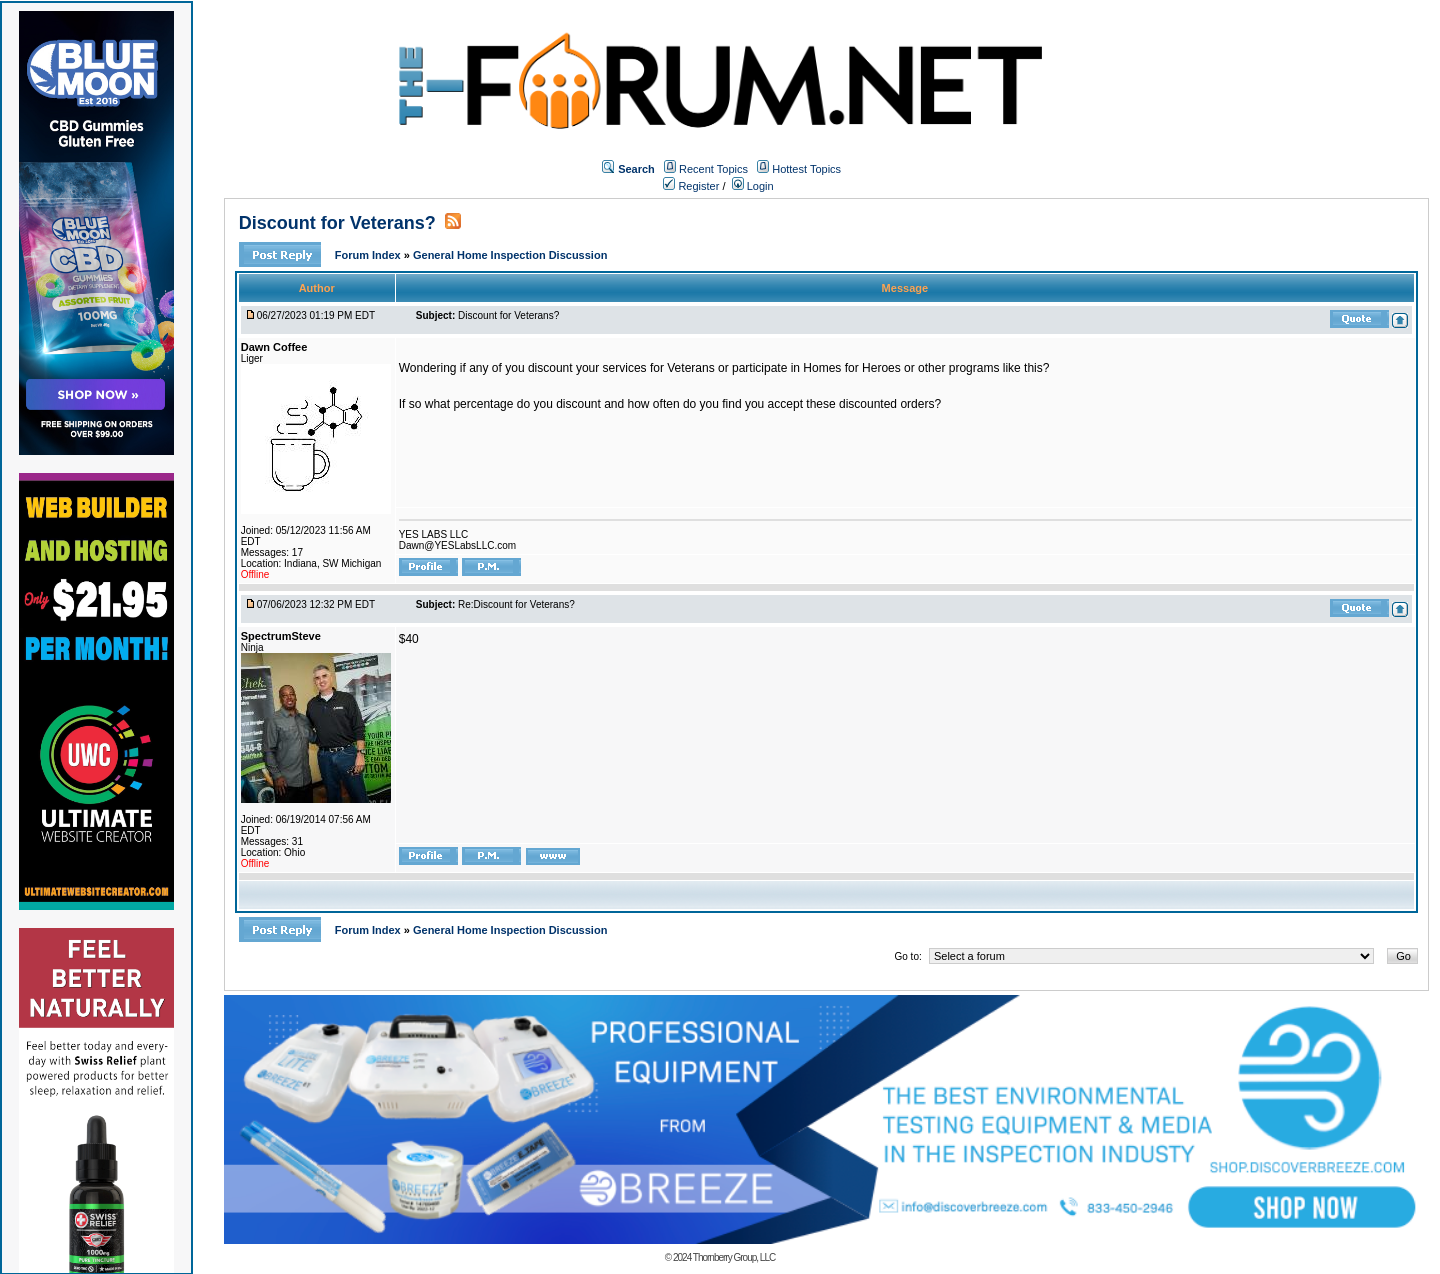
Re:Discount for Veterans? (516, 604)
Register (691, 186)
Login (753, 186)
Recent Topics (713, 169)
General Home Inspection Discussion (510, 255)
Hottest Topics (806, 169)
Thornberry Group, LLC (734, 1257)
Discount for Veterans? (337, 223)
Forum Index (369, 255)
